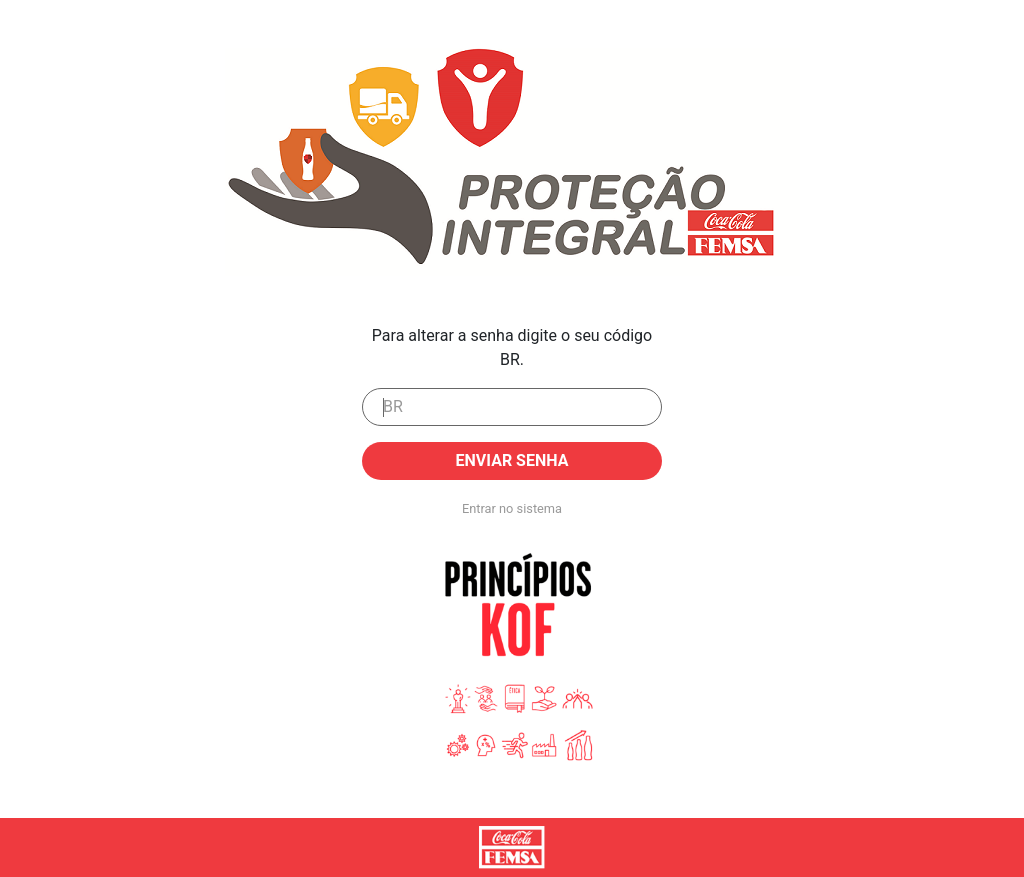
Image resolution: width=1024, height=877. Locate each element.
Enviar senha (512, 460)
